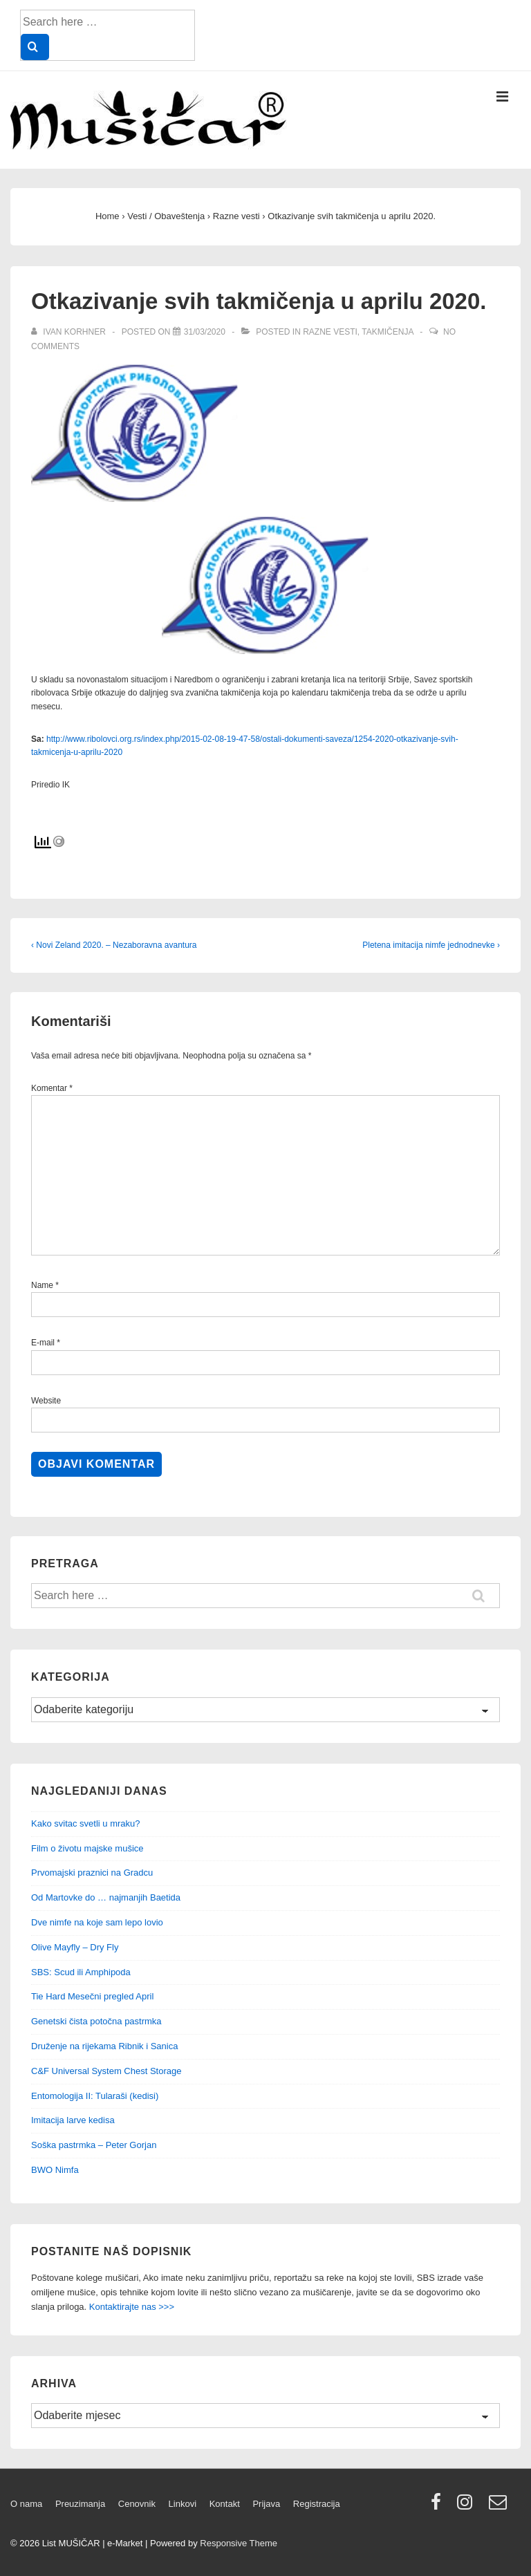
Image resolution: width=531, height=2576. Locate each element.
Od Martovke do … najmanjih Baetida (105, 1897)
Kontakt (224, 2504)
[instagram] (467, 2506)
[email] (499, 2506)
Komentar (52, 1088)
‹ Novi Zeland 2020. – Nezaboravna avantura (113, 945)
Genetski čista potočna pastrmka (96, 2021)
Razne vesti (330, 332)
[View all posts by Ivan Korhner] (69, 332)
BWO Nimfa (55, 2170)
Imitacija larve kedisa (73, 2120)
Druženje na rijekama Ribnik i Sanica (104, 2046)
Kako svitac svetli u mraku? (85, 1823)
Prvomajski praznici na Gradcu (92, 1872)
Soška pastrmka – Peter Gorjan (93, 2145)
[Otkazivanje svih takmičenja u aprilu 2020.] (204, 332)
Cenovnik (137, 2504)
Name (42, 1285)
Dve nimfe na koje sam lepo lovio (97, 1922)
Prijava (266, 2504)
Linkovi (182, 2504)
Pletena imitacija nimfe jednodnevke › (431, 945)
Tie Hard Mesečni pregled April (92, 1996)
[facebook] (439, 2506)
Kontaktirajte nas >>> (131, 2307)
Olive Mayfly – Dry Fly (74, 1947)
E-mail (43, 1342)
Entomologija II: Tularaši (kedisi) (94, 2096)
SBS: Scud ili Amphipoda (81, 1972)
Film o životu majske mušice (87, 1848)
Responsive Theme (238, 2543)
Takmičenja (387, 332)
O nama (26, 2504)
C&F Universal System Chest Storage (106, 2071)
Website (46, 1401)
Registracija (316, 2504)
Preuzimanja (80, 2504)
